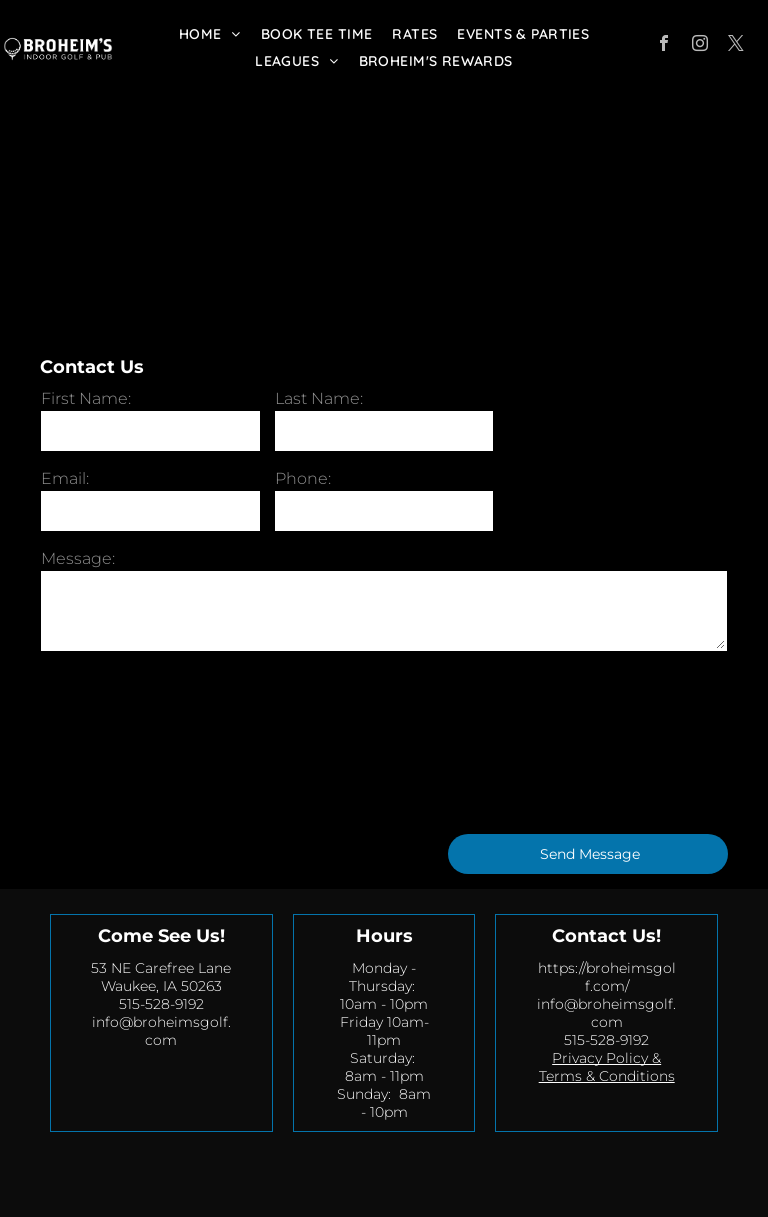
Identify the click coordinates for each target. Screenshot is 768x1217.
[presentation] (123, 741)
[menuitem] (210, 34)
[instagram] (700, 45)
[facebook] (664, 45)
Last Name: (319, 398)
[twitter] (736, 45)
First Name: (86, 398)
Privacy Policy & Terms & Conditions (607, 1067)
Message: (78, 558)
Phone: (303, 478)
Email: (65, 478)
